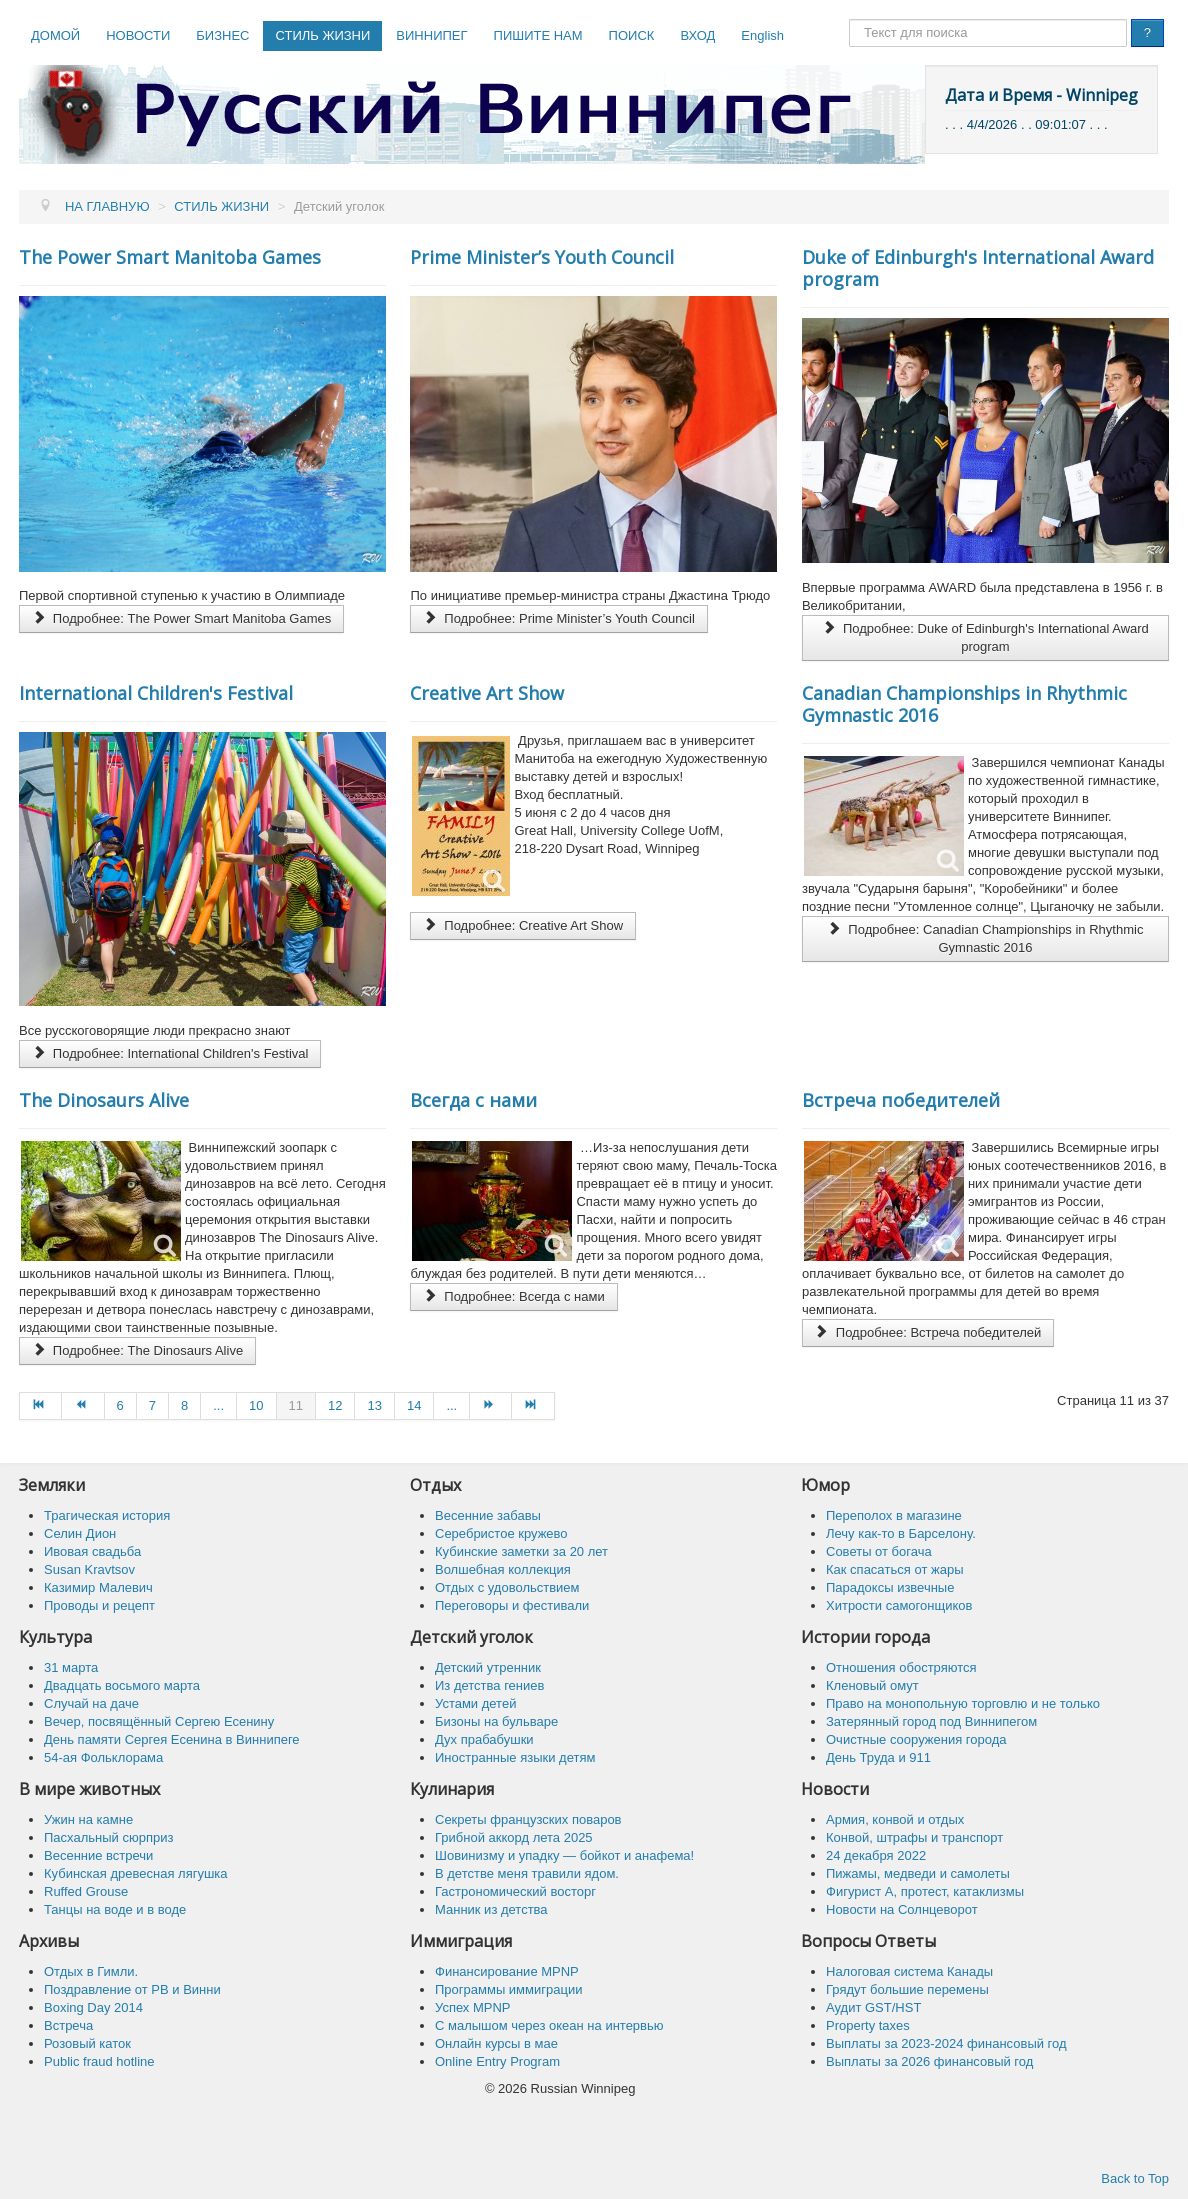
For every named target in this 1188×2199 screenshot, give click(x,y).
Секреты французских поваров (528, 1819)
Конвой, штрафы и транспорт (914, 1837)
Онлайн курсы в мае (496, 2043)
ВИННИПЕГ (431, 35)
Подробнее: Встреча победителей (928, 1332)
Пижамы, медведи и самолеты (918, 1873)
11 (296, 1405)
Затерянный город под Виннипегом (931, 1721)
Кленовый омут (872, 1685)
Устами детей (475, 1703)
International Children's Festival (156, 693)
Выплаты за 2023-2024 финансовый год (946, 2043)
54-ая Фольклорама (103, 1757)
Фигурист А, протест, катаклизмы (925, 1891)
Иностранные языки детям (515, 1757)
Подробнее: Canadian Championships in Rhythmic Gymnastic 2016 (985, 938)
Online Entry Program (497, 2061)
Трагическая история (107, 1515)
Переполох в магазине (894, 1515)
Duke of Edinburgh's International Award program (978, 268)
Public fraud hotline (99, 2061)
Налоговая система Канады (909, 1971)
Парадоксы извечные (890, 1587)
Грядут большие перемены (907, 1989)
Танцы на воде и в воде (115, 1909)
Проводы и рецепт (99, 1605)
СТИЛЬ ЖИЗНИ (322, 35)
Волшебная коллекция (503, 1569)
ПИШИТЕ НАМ (538, 35)
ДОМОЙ (55, 35)
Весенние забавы (488, 1515)
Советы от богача (879, 1551)
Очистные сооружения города (916, 1739)
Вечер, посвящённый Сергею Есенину (159, 1721)
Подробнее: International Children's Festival (170, 1053)
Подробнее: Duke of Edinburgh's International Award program (985, 637)
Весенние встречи (98, 1855)
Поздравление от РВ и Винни (132, 1989)
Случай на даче (91, 1703)
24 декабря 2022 (876, 1855)
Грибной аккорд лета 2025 (514, 1837)
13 (374, 1405)
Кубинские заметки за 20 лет (521, 1551)
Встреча (68, 2025)
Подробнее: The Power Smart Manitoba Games (181, 618)
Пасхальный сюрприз (108, 1837)
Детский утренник (488, 1667)
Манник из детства (491, 1909)
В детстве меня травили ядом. (527, 1873)
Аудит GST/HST (873, 2007)
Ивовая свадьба (92, 1551)
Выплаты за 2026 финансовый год (929, 2061)
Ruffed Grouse (86, 1891)
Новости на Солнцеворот (902, 1909)
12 (335, 1405)
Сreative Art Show (487, 693)
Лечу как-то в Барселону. (901, 1533)
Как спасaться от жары (895, 1569)
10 (256, 1405)
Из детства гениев (489, 1685)
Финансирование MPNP (507, 1971)
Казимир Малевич (98, 1587)
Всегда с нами (473, 1100)
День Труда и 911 (878, 1757)
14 (414, 1405)
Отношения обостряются (901, 1667)
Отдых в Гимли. (91, 1971)
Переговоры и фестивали (512, 1605)
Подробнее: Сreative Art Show (523, 925)
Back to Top (1135, 2178)
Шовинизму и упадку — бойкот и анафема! (564, 1855)
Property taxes (868, 2025)
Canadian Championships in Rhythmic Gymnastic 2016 (964, 704)
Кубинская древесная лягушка (136, 1873)
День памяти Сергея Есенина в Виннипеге (172, 1739)
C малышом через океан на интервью (549, 2025)
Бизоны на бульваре (496, 1721)
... (218, 1405)
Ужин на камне (88, 1819)
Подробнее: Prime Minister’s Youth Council (558, 618)
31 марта (71, 1667)
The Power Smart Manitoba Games (170, 257)
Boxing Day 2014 (93, 2007)
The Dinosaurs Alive (104, 1100)
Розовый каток (87, 2043)
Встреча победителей (901, 1100)
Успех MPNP (473, 2007)
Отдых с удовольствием (507, 1587)
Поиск (849, 19)
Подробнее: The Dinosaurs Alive (137, 1350)
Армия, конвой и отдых (895, 1819)
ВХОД (697, 35)
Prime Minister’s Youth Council (542, 257)
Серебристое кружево (501, 1533)
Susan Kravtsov (89, 1569)
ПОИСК (632, 35)
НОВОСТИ (138, 35)
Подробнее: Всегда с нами (513, 1296)
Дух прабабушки (484, 1739)
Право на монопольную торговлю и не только (963, 1703)
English (762, 35)
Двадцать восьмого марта (122, 1685)
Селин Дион (80, 1533)
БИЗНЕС (222, 35)
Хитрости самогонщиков (899, 1605)
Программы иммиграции (508, 1989)
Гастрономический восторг (515, 1891)
